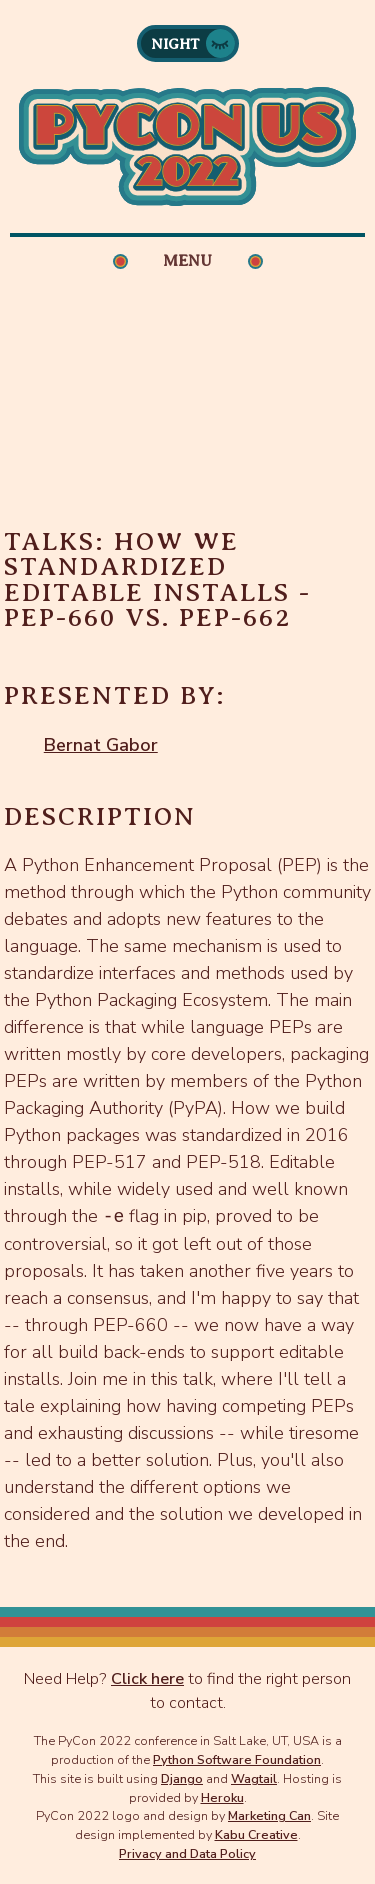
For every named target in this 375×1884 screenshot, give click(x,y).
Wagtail (254, 1778)
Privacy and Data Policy (187, 1853)
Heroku (222, 1797)
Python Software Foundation (237, 1759)
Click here (147, 1679)
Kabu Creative (256, 1834)
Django (182, 1778)
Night (175, 44)
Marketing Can (269, 1815)
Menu (187, 261)
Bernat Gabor (101, 745)
